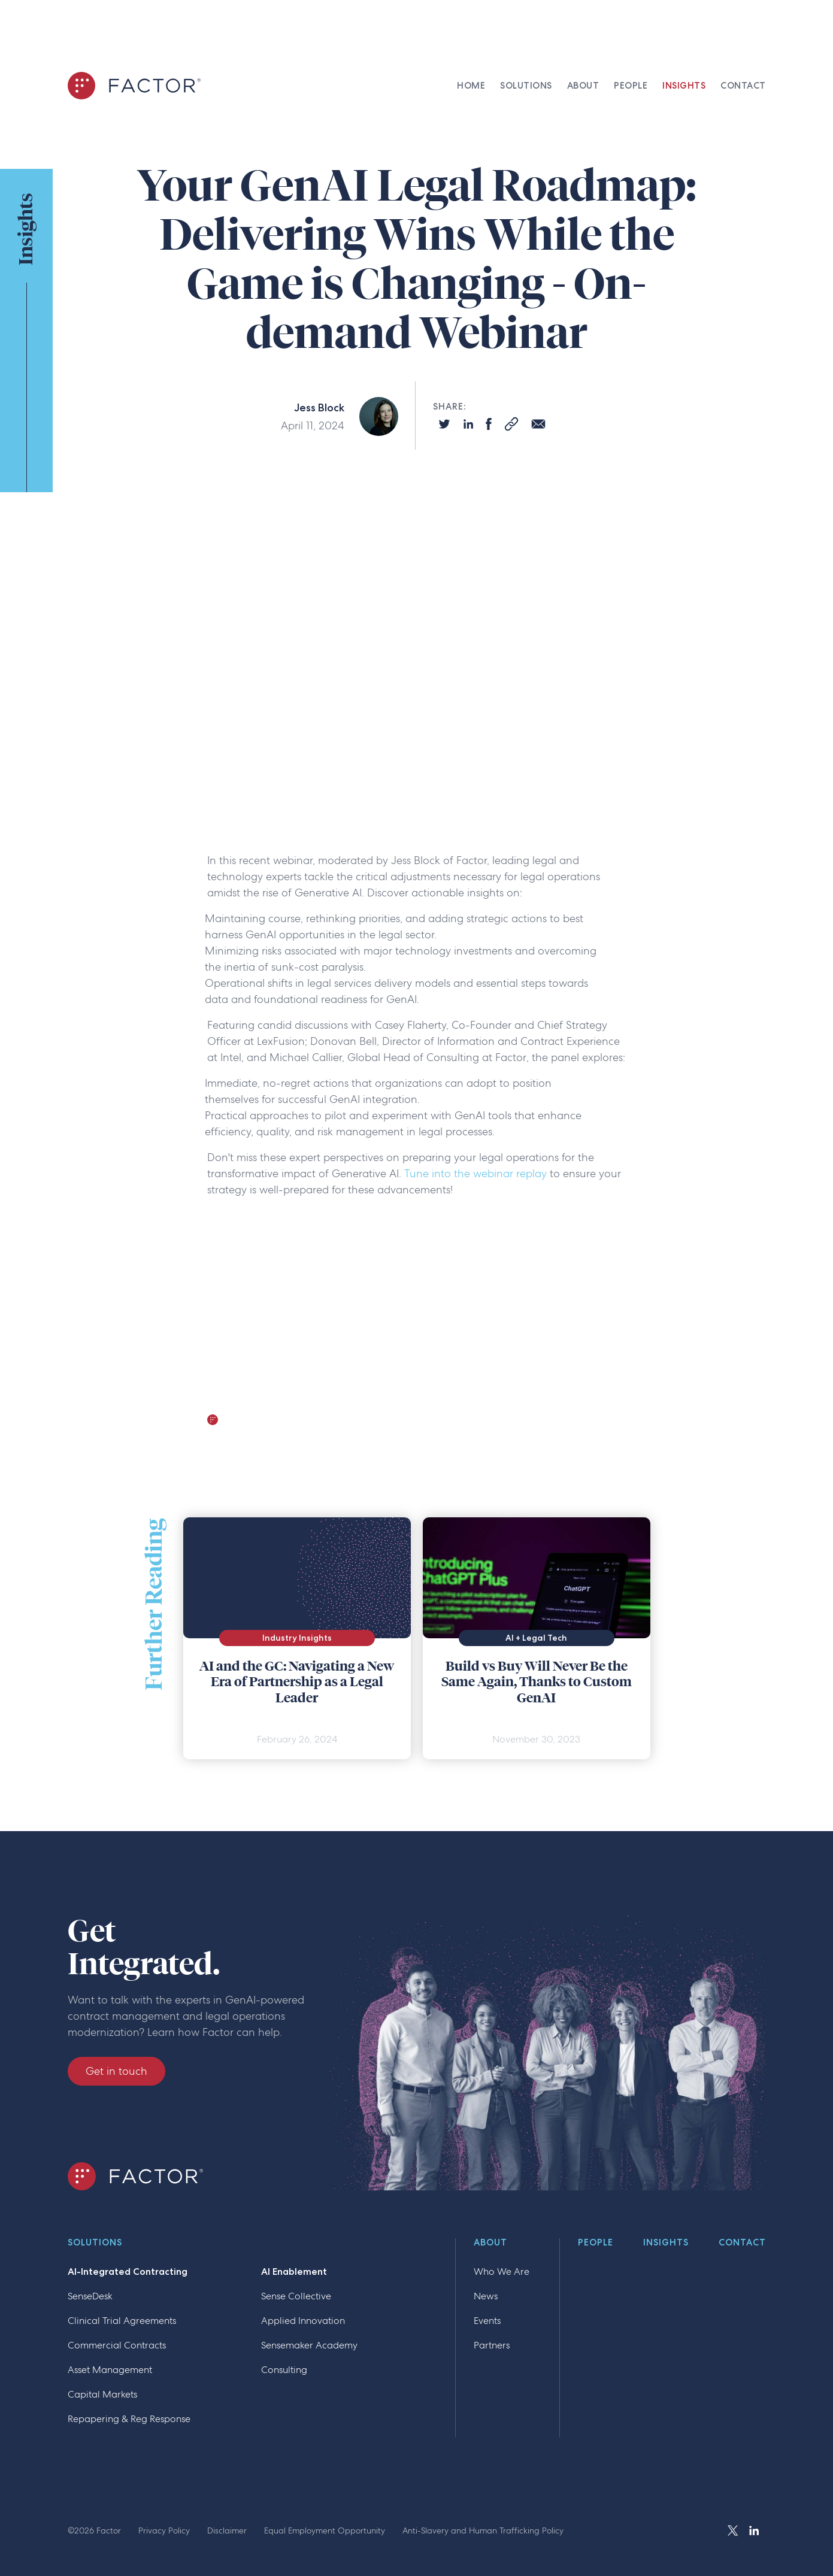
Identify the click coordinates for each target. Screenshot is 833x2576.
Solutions (95, 2243)
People (595, 2243)
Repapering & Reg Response (129, 2419)
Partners (492, 2345)
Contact (742, 2243)
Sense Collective (296, 2296)
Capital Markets (102, 2394)
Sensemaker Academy (309, 2345)
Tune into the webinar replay (475, 1173)
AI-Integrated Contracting (127, 2271)
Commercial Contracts (117, 2345)
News (486, 2296)
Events (487, 2320)
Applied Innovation (303, 2320)
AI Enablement (294, 2271)
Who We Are (501, 2271)
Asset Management (110, 2369)
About (490, 2243)
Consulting (284, 2369)
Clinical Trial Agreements (122, 2320)
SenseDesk (90, 2296)
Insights (666, 2243)
